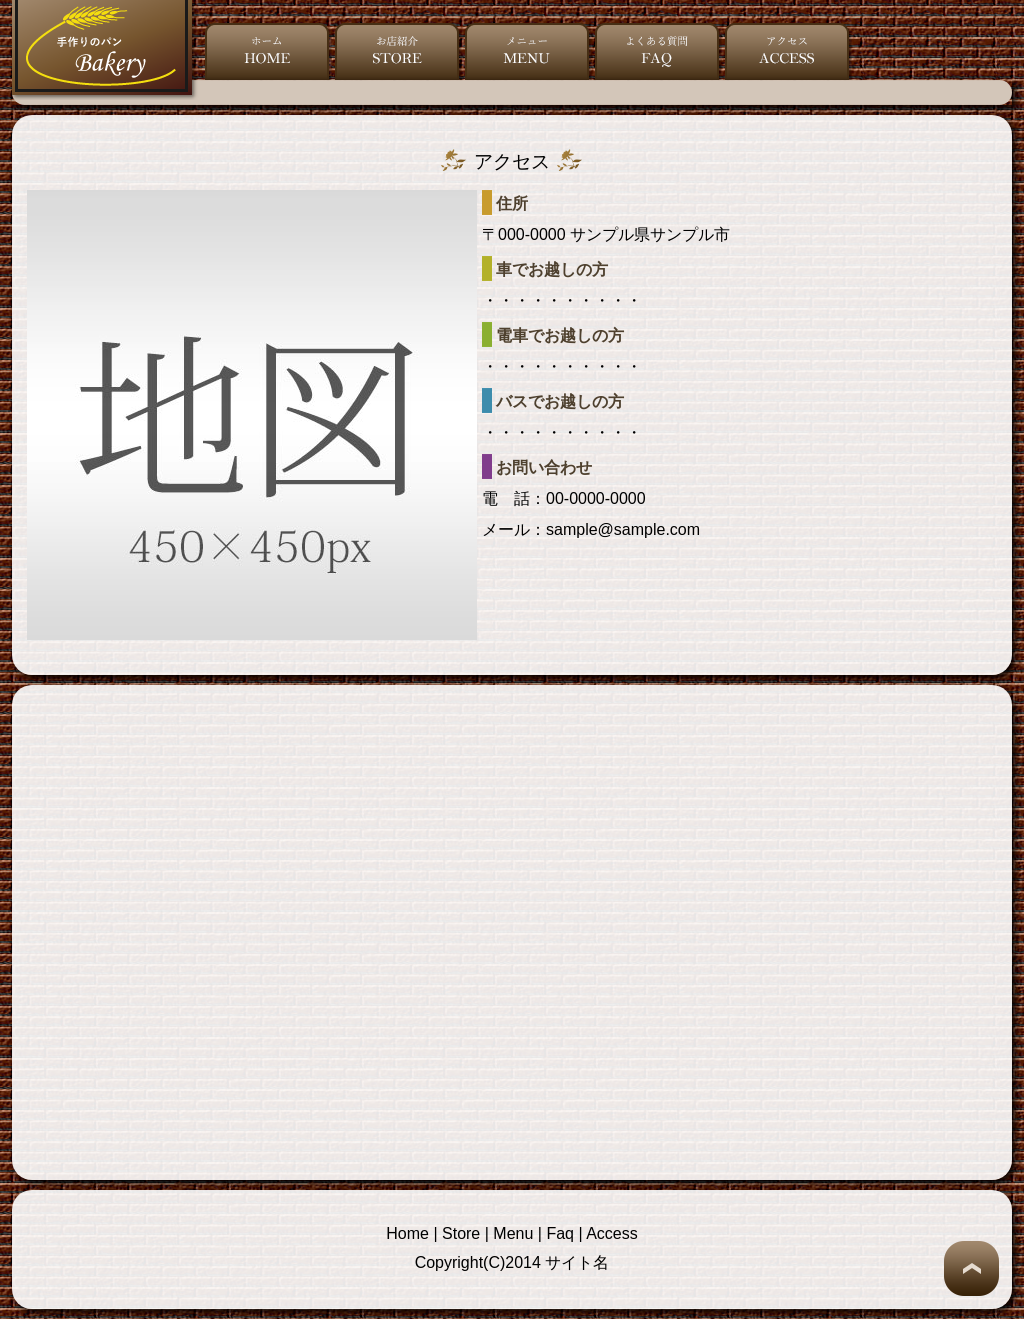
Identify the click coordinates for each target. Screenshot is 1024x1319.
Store (461, 1233)
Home (407, 1233)
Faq (560, 1233)
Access (612, 1233)
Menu (513, 1233)
